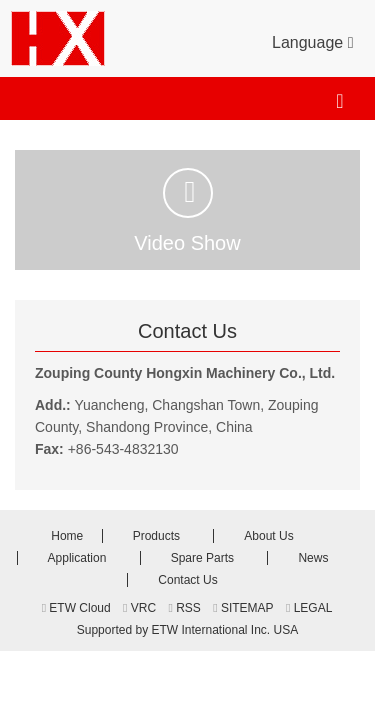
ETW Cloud (76, 608)
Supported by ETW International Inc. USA (187, 630)
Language (312, 41)
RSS (184, 608)
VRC (139, 608)
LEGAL (309, 608)
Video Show (187, 211)
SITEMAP (243, 608)
